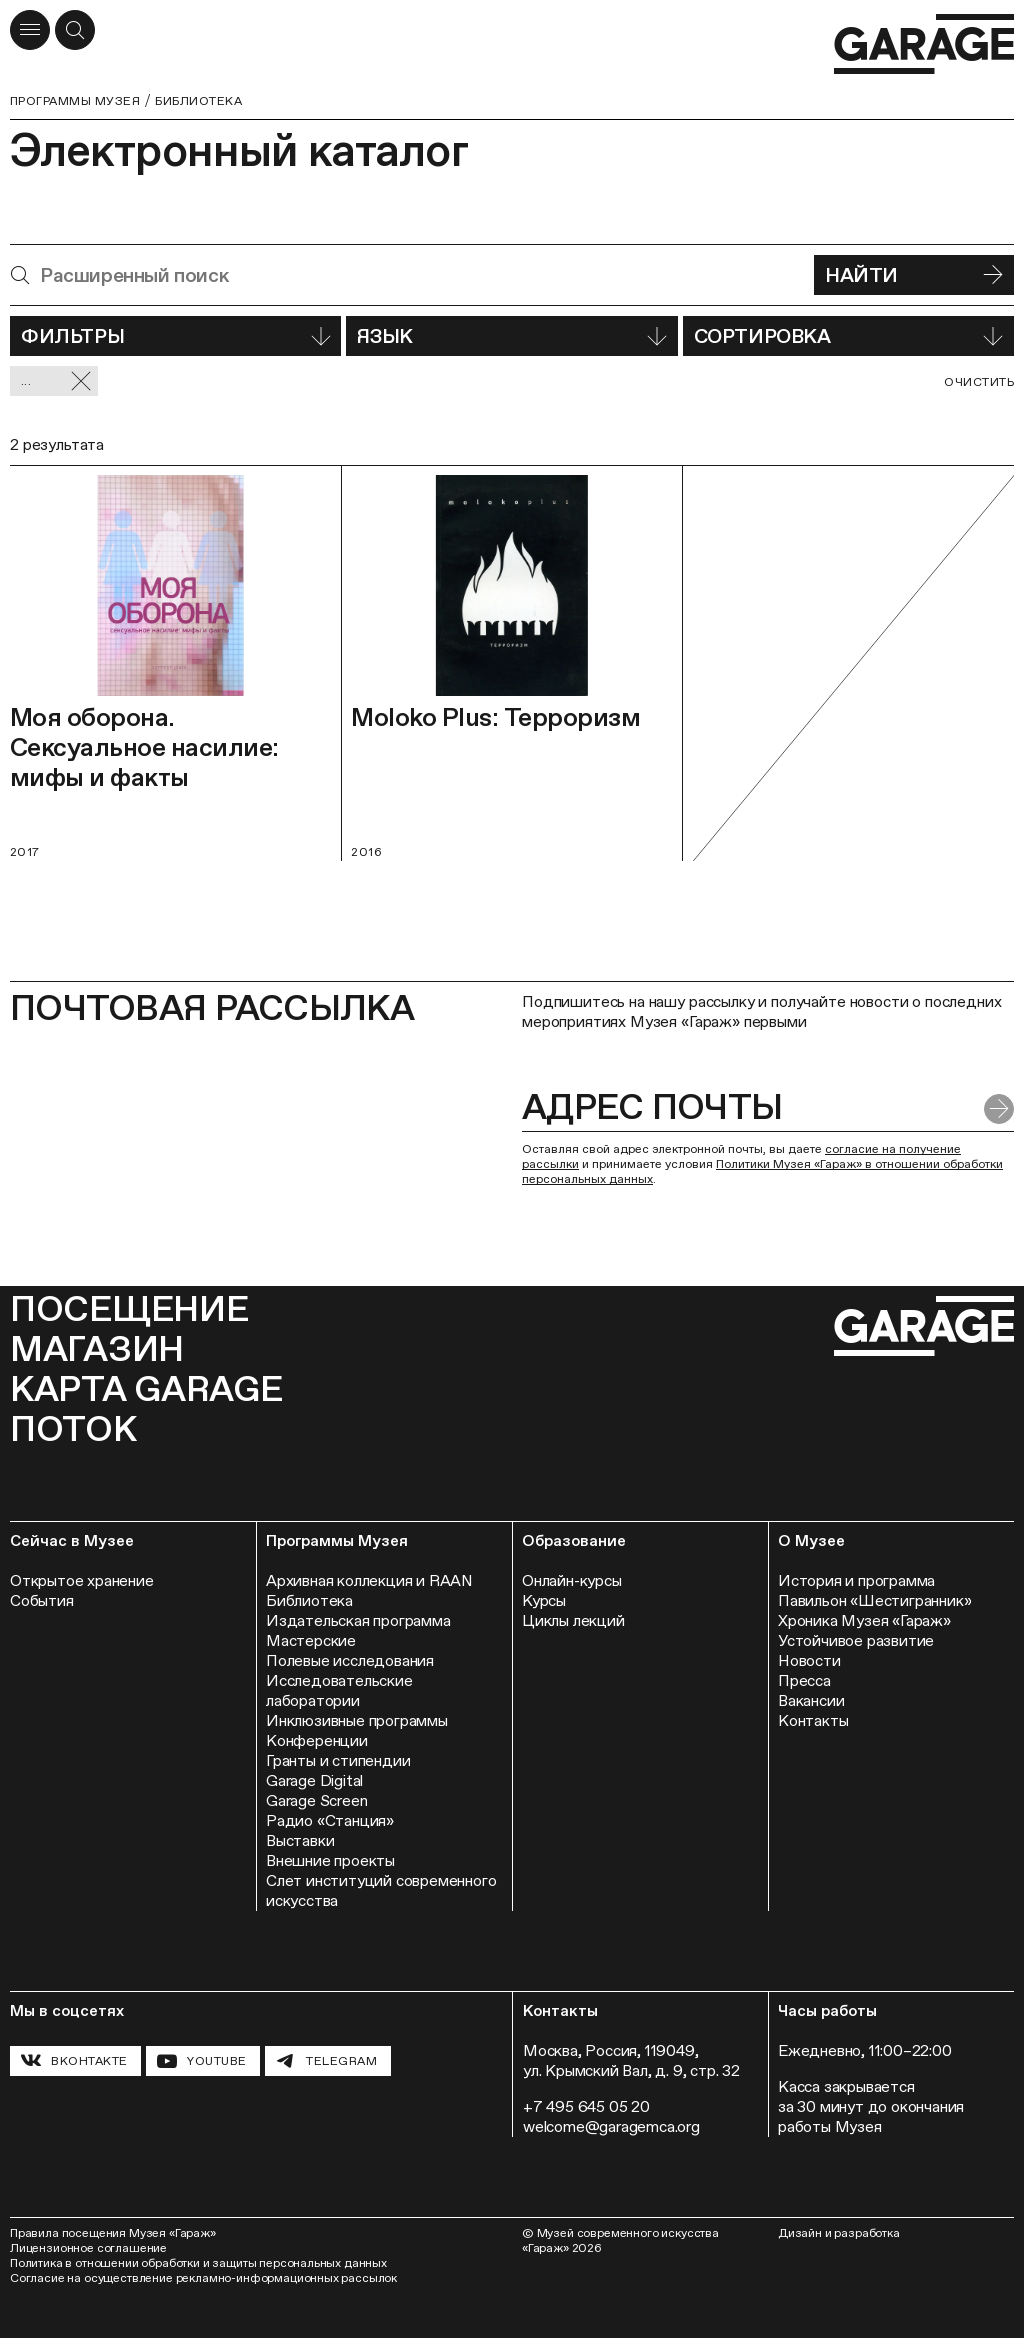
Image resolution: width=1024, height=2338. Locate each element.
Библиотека (198, 101)
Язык (511, 336)
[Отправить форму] (999, 1109)
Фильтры (175, 336)
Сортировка (848, 336)
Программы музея (75, 101)
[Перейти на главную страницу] (924, 44)
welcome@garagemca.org (611, 2126)
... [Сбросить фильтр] (56, 381)
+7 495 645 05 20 (586, 2106)
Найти (914, 275)
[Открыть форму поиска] (75, 30)
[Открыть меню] (30, 30)
